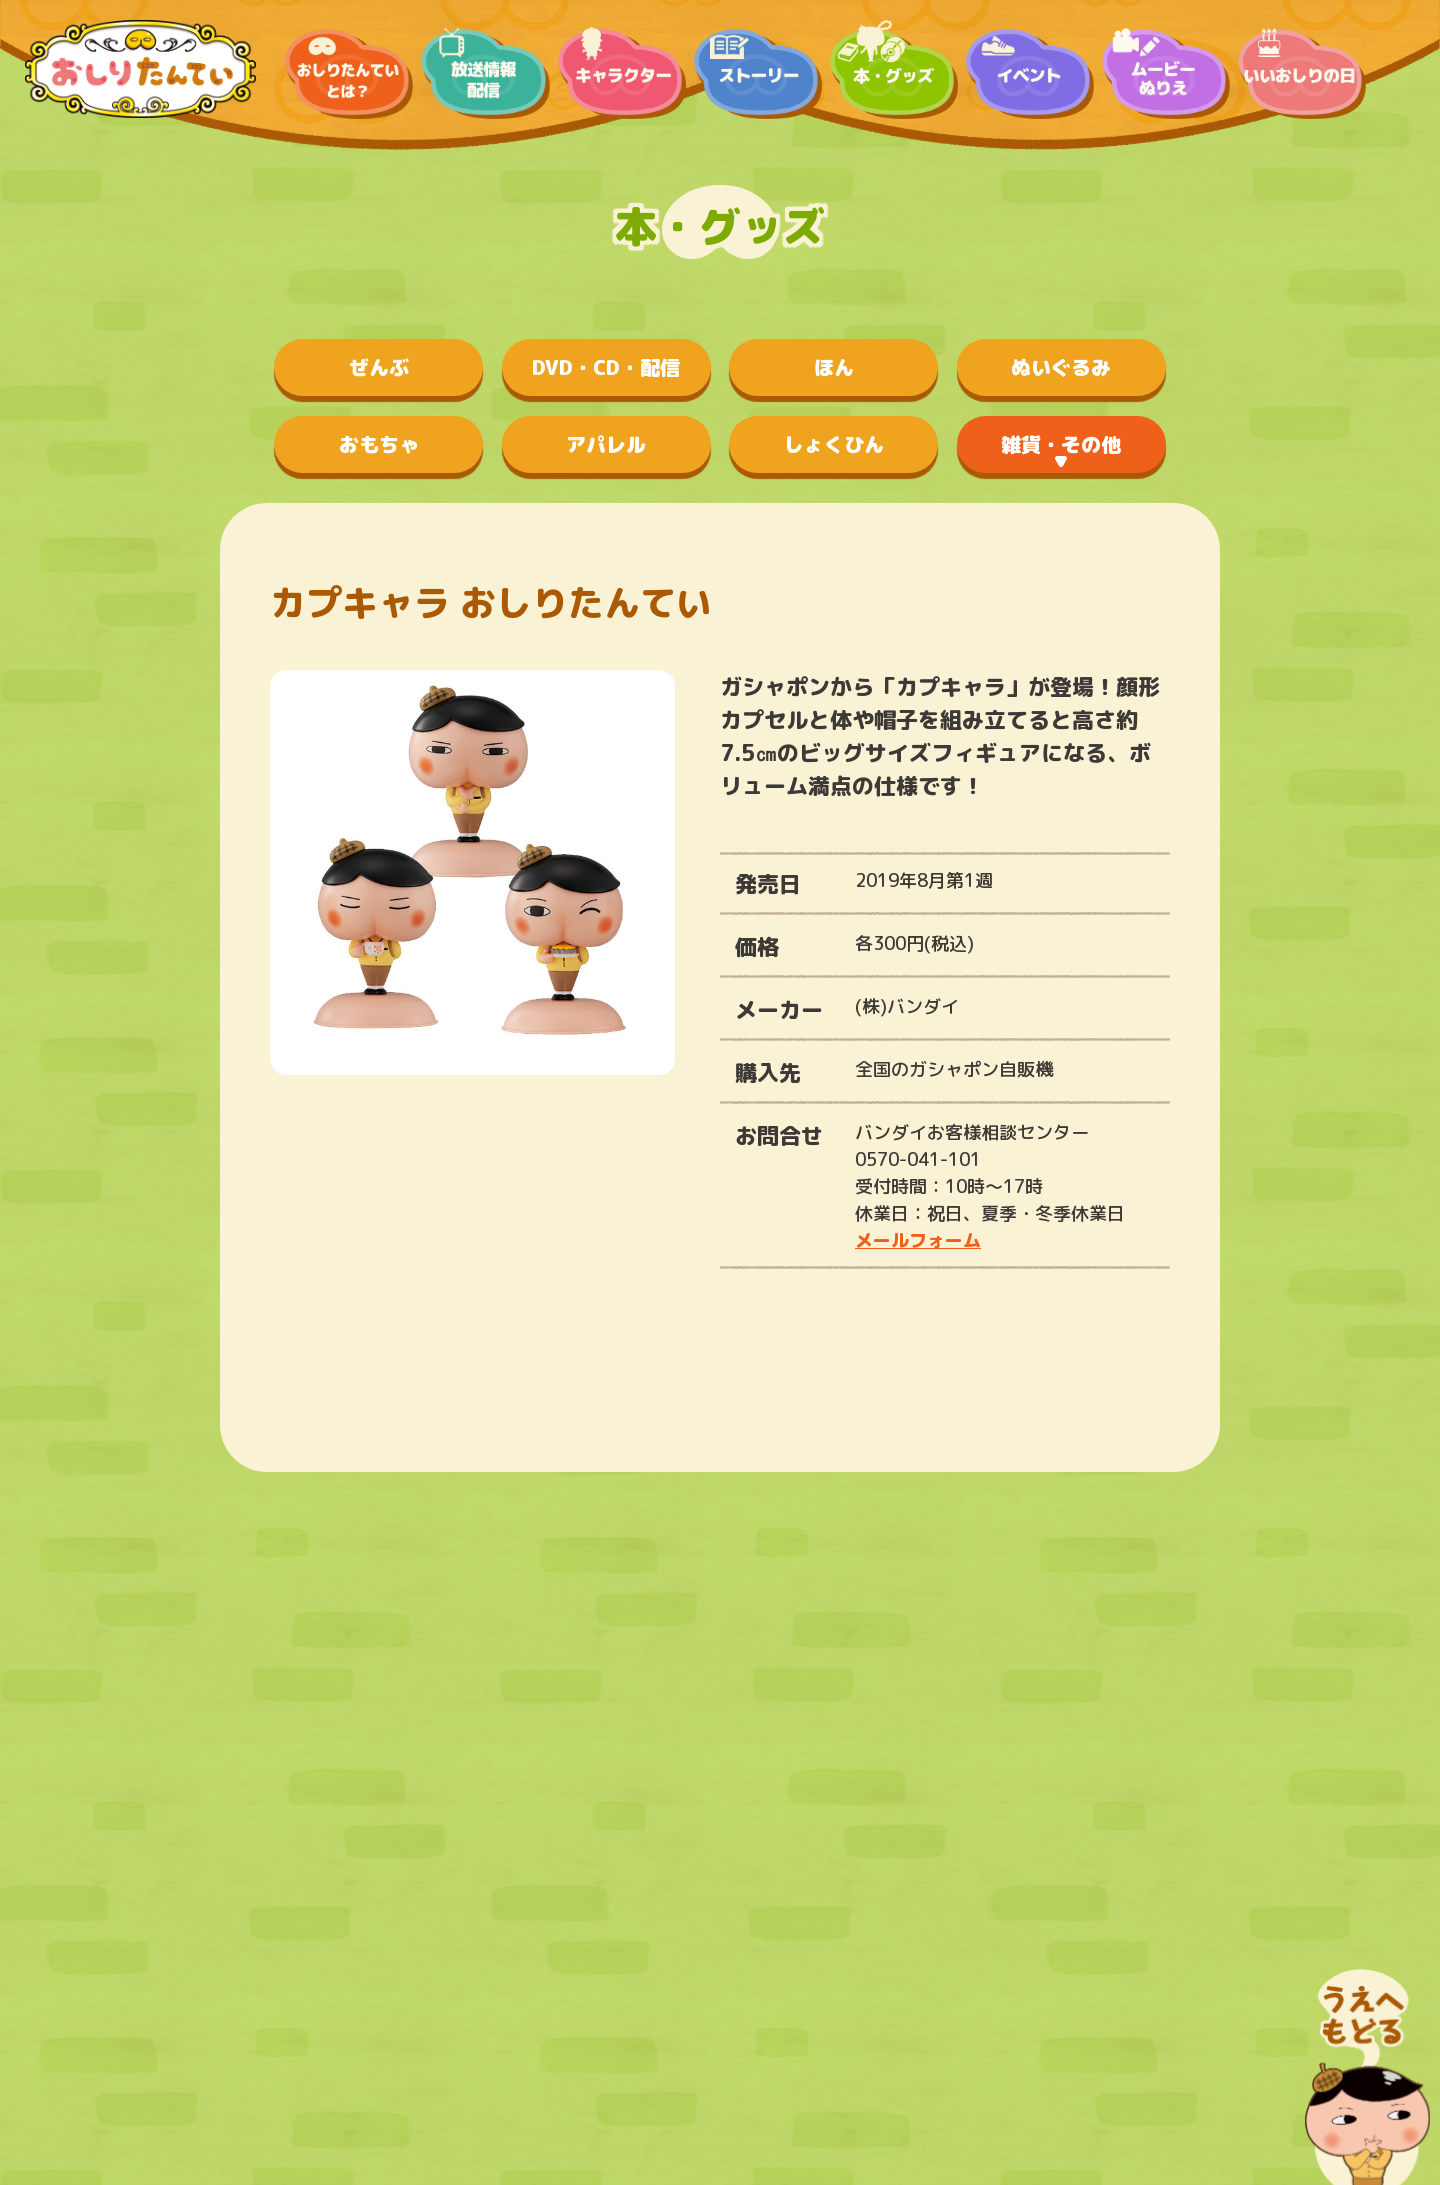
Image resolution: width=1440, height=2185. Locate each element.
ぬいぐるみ (1061, 367)
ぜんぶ (379, 367)
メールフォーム (918, 1240)
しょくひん (834, 444)
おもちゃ (379, 444)
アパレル (606, 444)
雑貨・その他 (1061, 444)
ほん (834, 367)
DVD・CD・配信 (606, 367)
